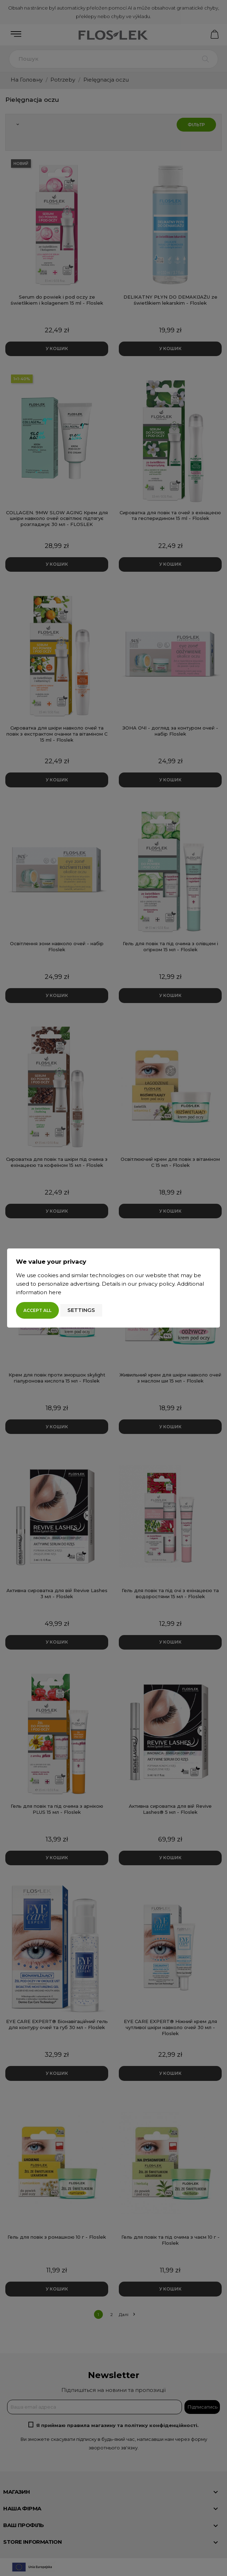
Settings (81, 1310)
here (55, 1292)
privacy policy (156, 1283)
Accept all (37, 1310)
